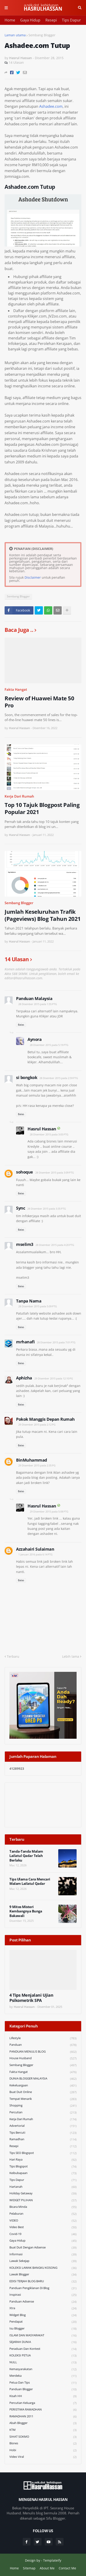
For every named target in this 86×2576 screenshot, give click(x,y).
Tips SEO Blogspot (43, 2153)
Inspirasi (43, 2294)
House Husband (43, 2058)
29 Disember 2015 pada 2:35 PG (36, 1465)
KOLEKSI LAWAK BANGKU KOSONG (43, 2268)
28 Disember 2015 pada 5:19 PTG (49, 1045)
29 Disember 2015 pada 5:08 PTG (49, 1511)
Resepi (51, 20)
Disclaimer (33, 577)
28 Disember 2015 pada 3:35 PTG (46, 1208)
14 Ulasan (16, 62)
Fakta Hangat (16, 689)
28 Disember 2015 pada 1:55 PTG (37, 1004)
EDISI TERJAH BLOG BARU (43, 2281)
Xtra (43, 2308)
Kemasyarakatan (43, 2369)
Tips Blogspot (43, 2166)
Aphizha (24, 1378)
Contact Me (67, 2568)
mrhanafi (25, 1341)
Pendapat (43, 2321)
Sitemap (29, 2568)
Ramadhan (43, 2139)
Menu (6, 8)
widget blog (43, 2315)
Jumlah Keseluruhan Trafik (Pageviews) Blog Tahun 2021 (43, 915)
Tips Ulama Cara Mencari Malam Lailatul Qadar (29, 1881)
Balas (21, 1024)
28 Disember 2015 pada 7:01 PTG (56, 1342)
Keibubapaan (43, 2173)
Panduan (43, 2045)
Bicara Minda (43, 2207)
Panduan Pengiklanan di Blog (43, 2288)
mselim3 (24, 1244)
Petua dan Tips (43, 2382)
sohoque (24, 1172)
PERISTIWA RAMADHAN (43, 2409)
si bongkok (26, 1077)
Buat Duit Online (43, 2092)
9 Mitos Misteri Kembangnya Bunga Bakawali (25, 1911)
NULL (43, 2362)
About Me (47, 2568)
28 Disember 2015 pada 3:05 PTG (49, 1134)
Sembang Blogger (41, 35)
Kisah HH (43, 2396)
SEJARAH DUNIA (43, 2342)
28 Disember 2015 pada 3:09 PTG (54, 1172)
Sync (20, 1208)
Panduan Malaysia (34, 998)
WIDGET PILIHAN (43, 2200)
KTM (43, 2430)
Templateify (52, 2560)
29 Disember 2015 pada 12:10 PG (53, 1378)
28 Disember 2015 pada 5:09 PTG (37, 1306)
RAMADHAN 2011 (43, 2416)
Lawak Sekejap (43, 2261)
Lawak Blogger (43, 2274)
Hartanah (43, 2187)
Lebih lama (70, 1656)
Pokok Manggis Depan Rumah (45, 1419)
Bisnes (43, 2443)
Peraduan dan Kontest (43, 2349)
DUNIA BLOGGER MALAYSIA (43, 2078)
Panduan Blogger (43, 2389)
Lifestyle (43, 2038)
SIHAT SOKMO (43, 2436)
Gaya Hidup (30, 20)
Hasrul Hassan (42, 1129)
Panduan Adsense (43, 2301)
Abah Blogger (43, 2423)
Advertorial (43, 2126)
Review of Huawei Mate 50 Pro (39, 702)
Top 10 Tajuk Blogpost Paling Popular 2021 (42, 808)
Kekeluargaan (43, 2085)
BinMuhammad (31, 1460)
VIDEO (43, 2220)
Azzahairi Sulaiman (35, 1549)
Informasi (43, 2254)
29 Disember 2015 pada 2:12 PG (36, 1424)
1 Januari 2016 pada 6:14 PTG (35, 1554)
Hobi (43, 2450)
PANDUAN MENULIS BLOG (43, 2051)
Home (10, 20)
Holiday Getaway (43, 2193)
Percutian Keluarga (43, 2403)
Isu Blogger (43, 2328)
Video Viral (43, 2457)
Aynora (35, 1039)
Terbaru (13, 1656)
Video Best (43, 2227)
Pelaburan (43, 2213)
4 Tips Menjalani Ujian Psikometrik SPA (31, 1998)
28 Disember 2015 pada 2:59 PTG (58, 1078)
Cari (79, 8)
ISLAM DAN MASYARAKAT (43, 2335)
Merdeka (43, 2376)
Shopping (43, 2105)
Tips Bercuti (43, 2132)
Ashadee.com (51, 106)
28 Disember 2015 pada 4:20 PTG (55, 1245)
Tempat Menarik (43, 2099)
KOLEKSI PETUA (43, 2355)
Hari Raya (43, 2159)
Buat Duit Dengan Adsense (43, 2247)
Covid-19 (43, 2234)
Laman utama (15, 35)
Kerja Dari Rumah (19, 796)
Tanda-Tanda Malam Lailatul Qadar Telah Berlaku (26, 1855)
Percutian (43, 2112)
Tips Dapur (71, 20)
